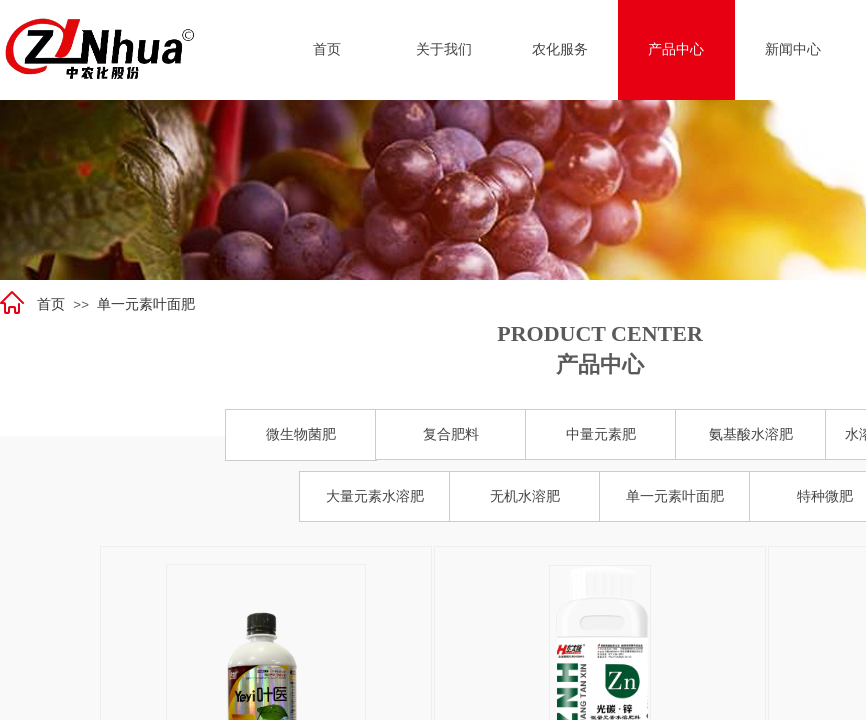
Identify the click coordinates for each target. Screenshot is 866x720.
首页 (51, 304)
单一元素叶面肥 (146, 304)
